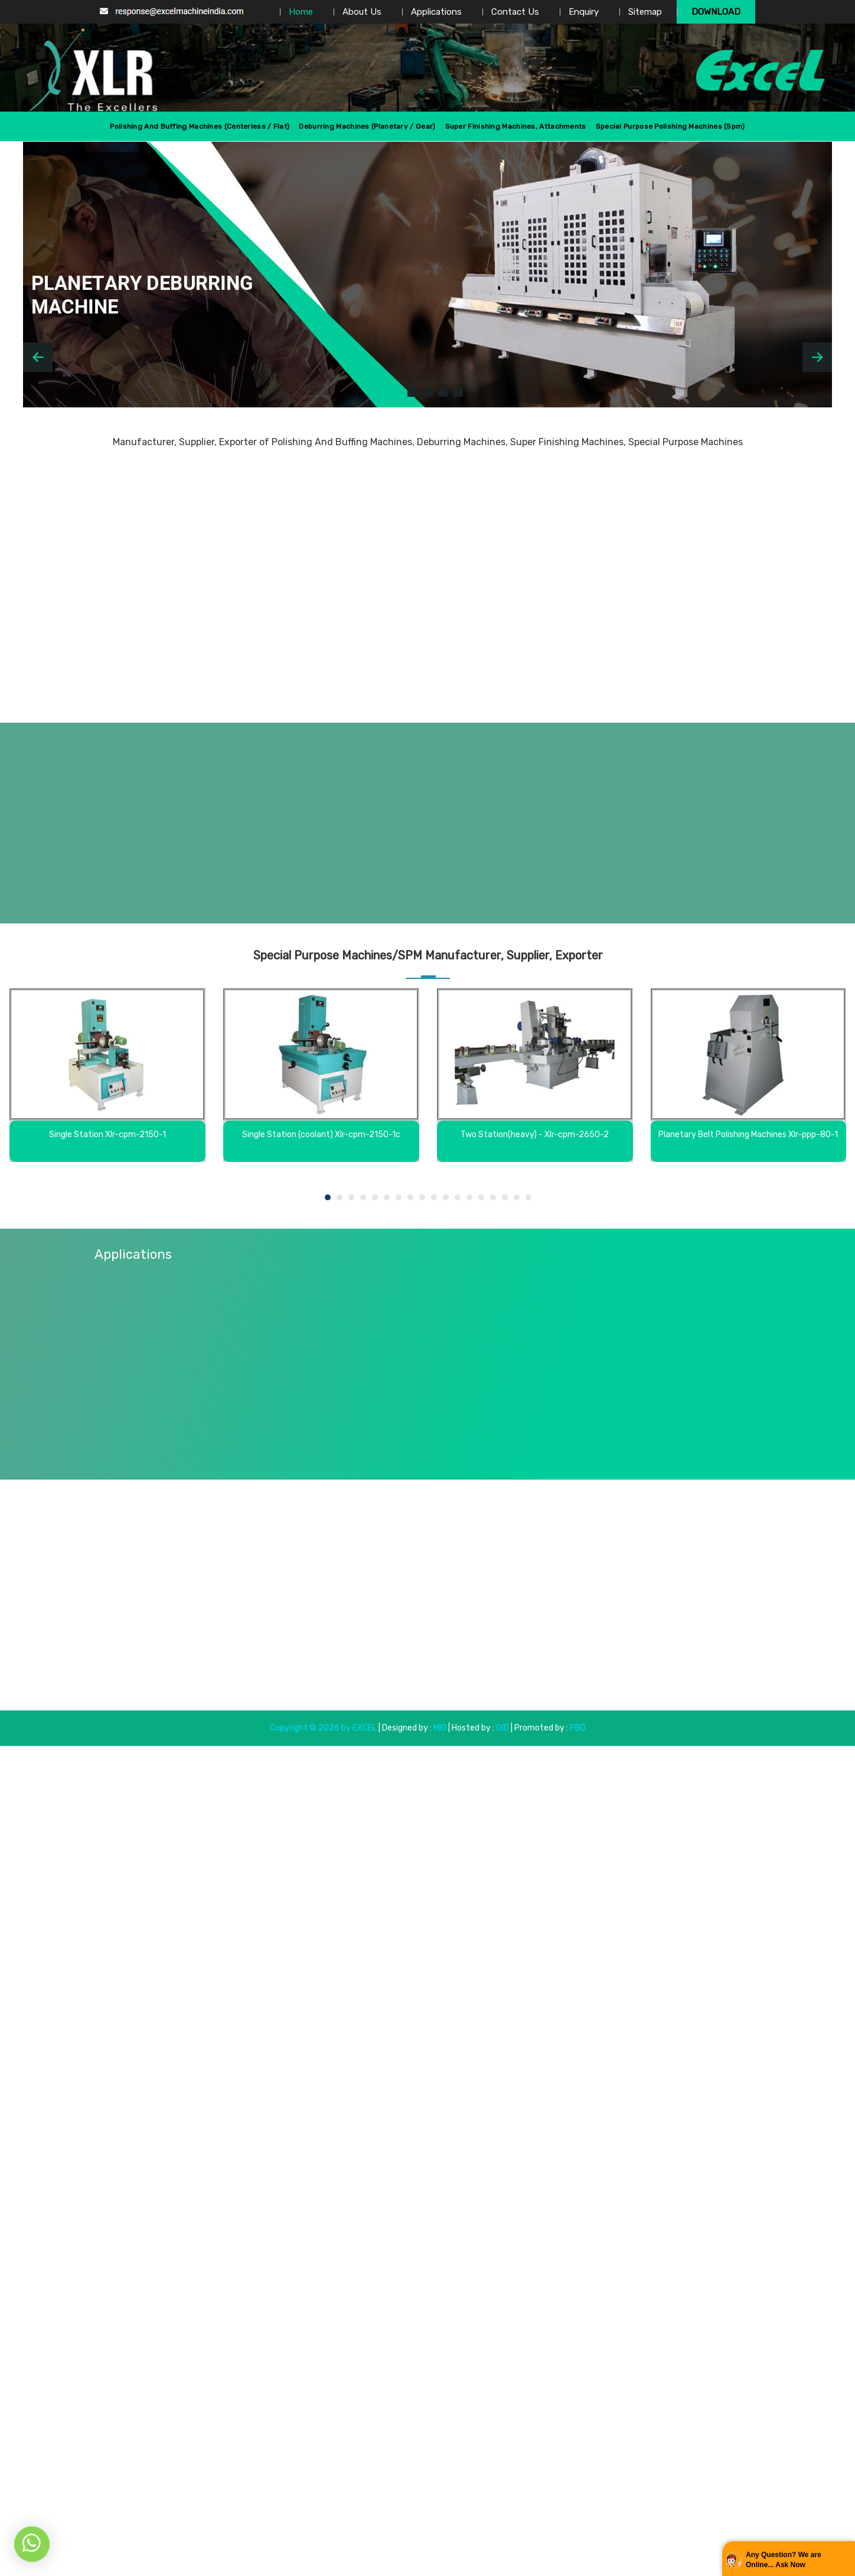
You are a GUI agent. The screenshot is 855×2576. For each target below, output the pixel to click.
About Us (361, 11)
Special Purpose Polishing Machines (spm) (670, 126)
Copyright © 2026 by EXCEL (323, 1728)
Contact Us (515, 11)
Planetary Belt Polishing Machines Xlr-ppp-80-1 (748, 1134)
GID (502, 1728)
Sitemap (645, 11)
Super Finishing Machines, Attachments (515, 126)
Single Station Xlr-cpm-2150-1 (107, 1134)
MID (439, 1728)
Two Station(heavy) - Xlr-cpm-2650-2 (535, 1134)
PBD (578, 1728)
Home (301, 11)
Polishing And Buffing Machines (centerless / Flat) (199, 126)
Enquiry (584, 11)
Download (715, 11)
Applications (436, 11)
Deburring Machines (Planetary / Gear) (367, 126)
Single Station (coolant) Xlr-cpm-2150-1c (321, 1134)
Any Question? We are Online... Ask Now (783, 2560)
